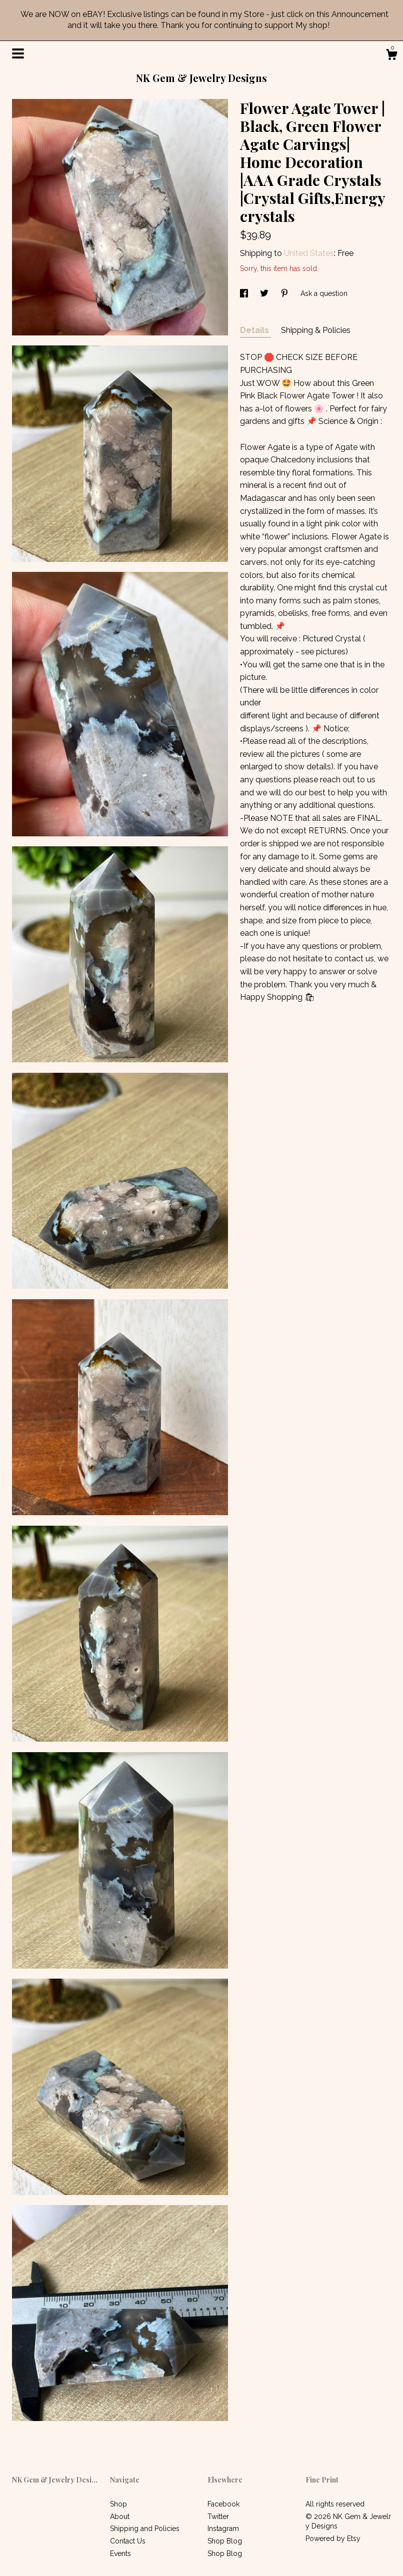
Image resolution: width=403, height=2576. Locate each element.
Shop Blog (225, 2541)
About (120, 2517)
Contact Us (128, 2541)
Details (255, 330)
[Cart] (391, 55)
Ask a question (324, 293)
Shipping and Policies (145, 2529)
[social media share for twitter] (265, 293)
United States (309, 253)
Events (120, 2554)
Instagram (223, 2529)
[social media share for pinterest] (285, 293)
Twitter (218, 2517)
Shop (118, 2504)
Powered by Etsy (333, 2539)
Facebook (224, 2504)
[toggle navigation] (18, 53)
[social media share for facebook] (245, 293)
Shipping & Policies (315, 330)
